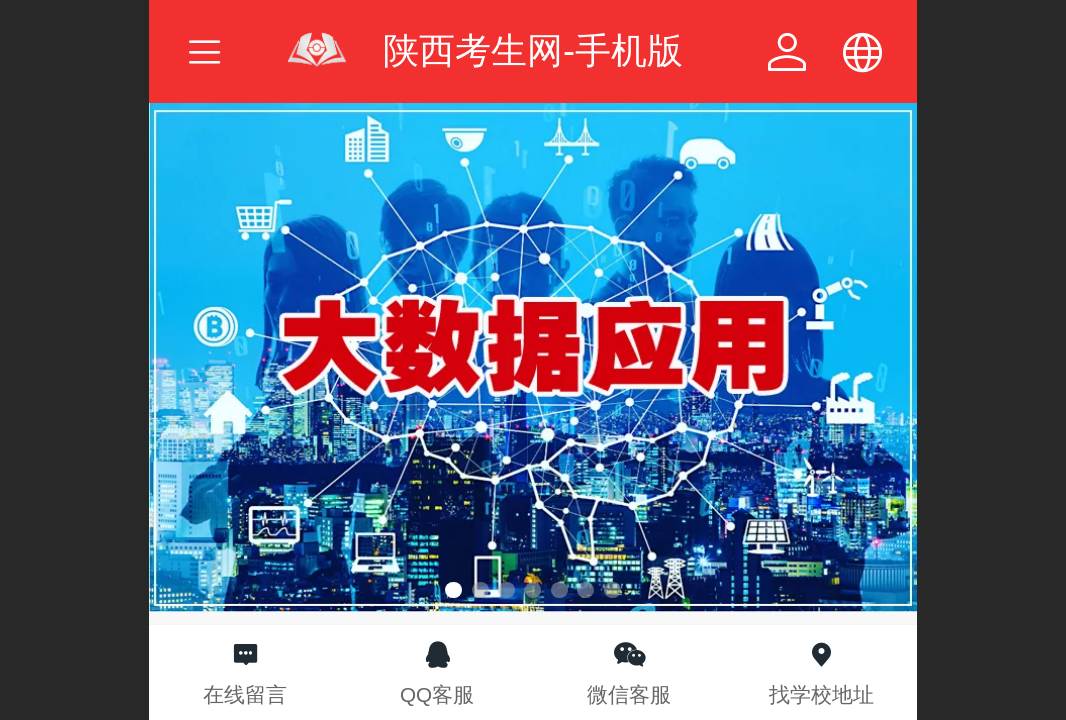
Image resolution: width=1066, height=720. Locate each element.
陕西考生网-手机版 (533, 50)
